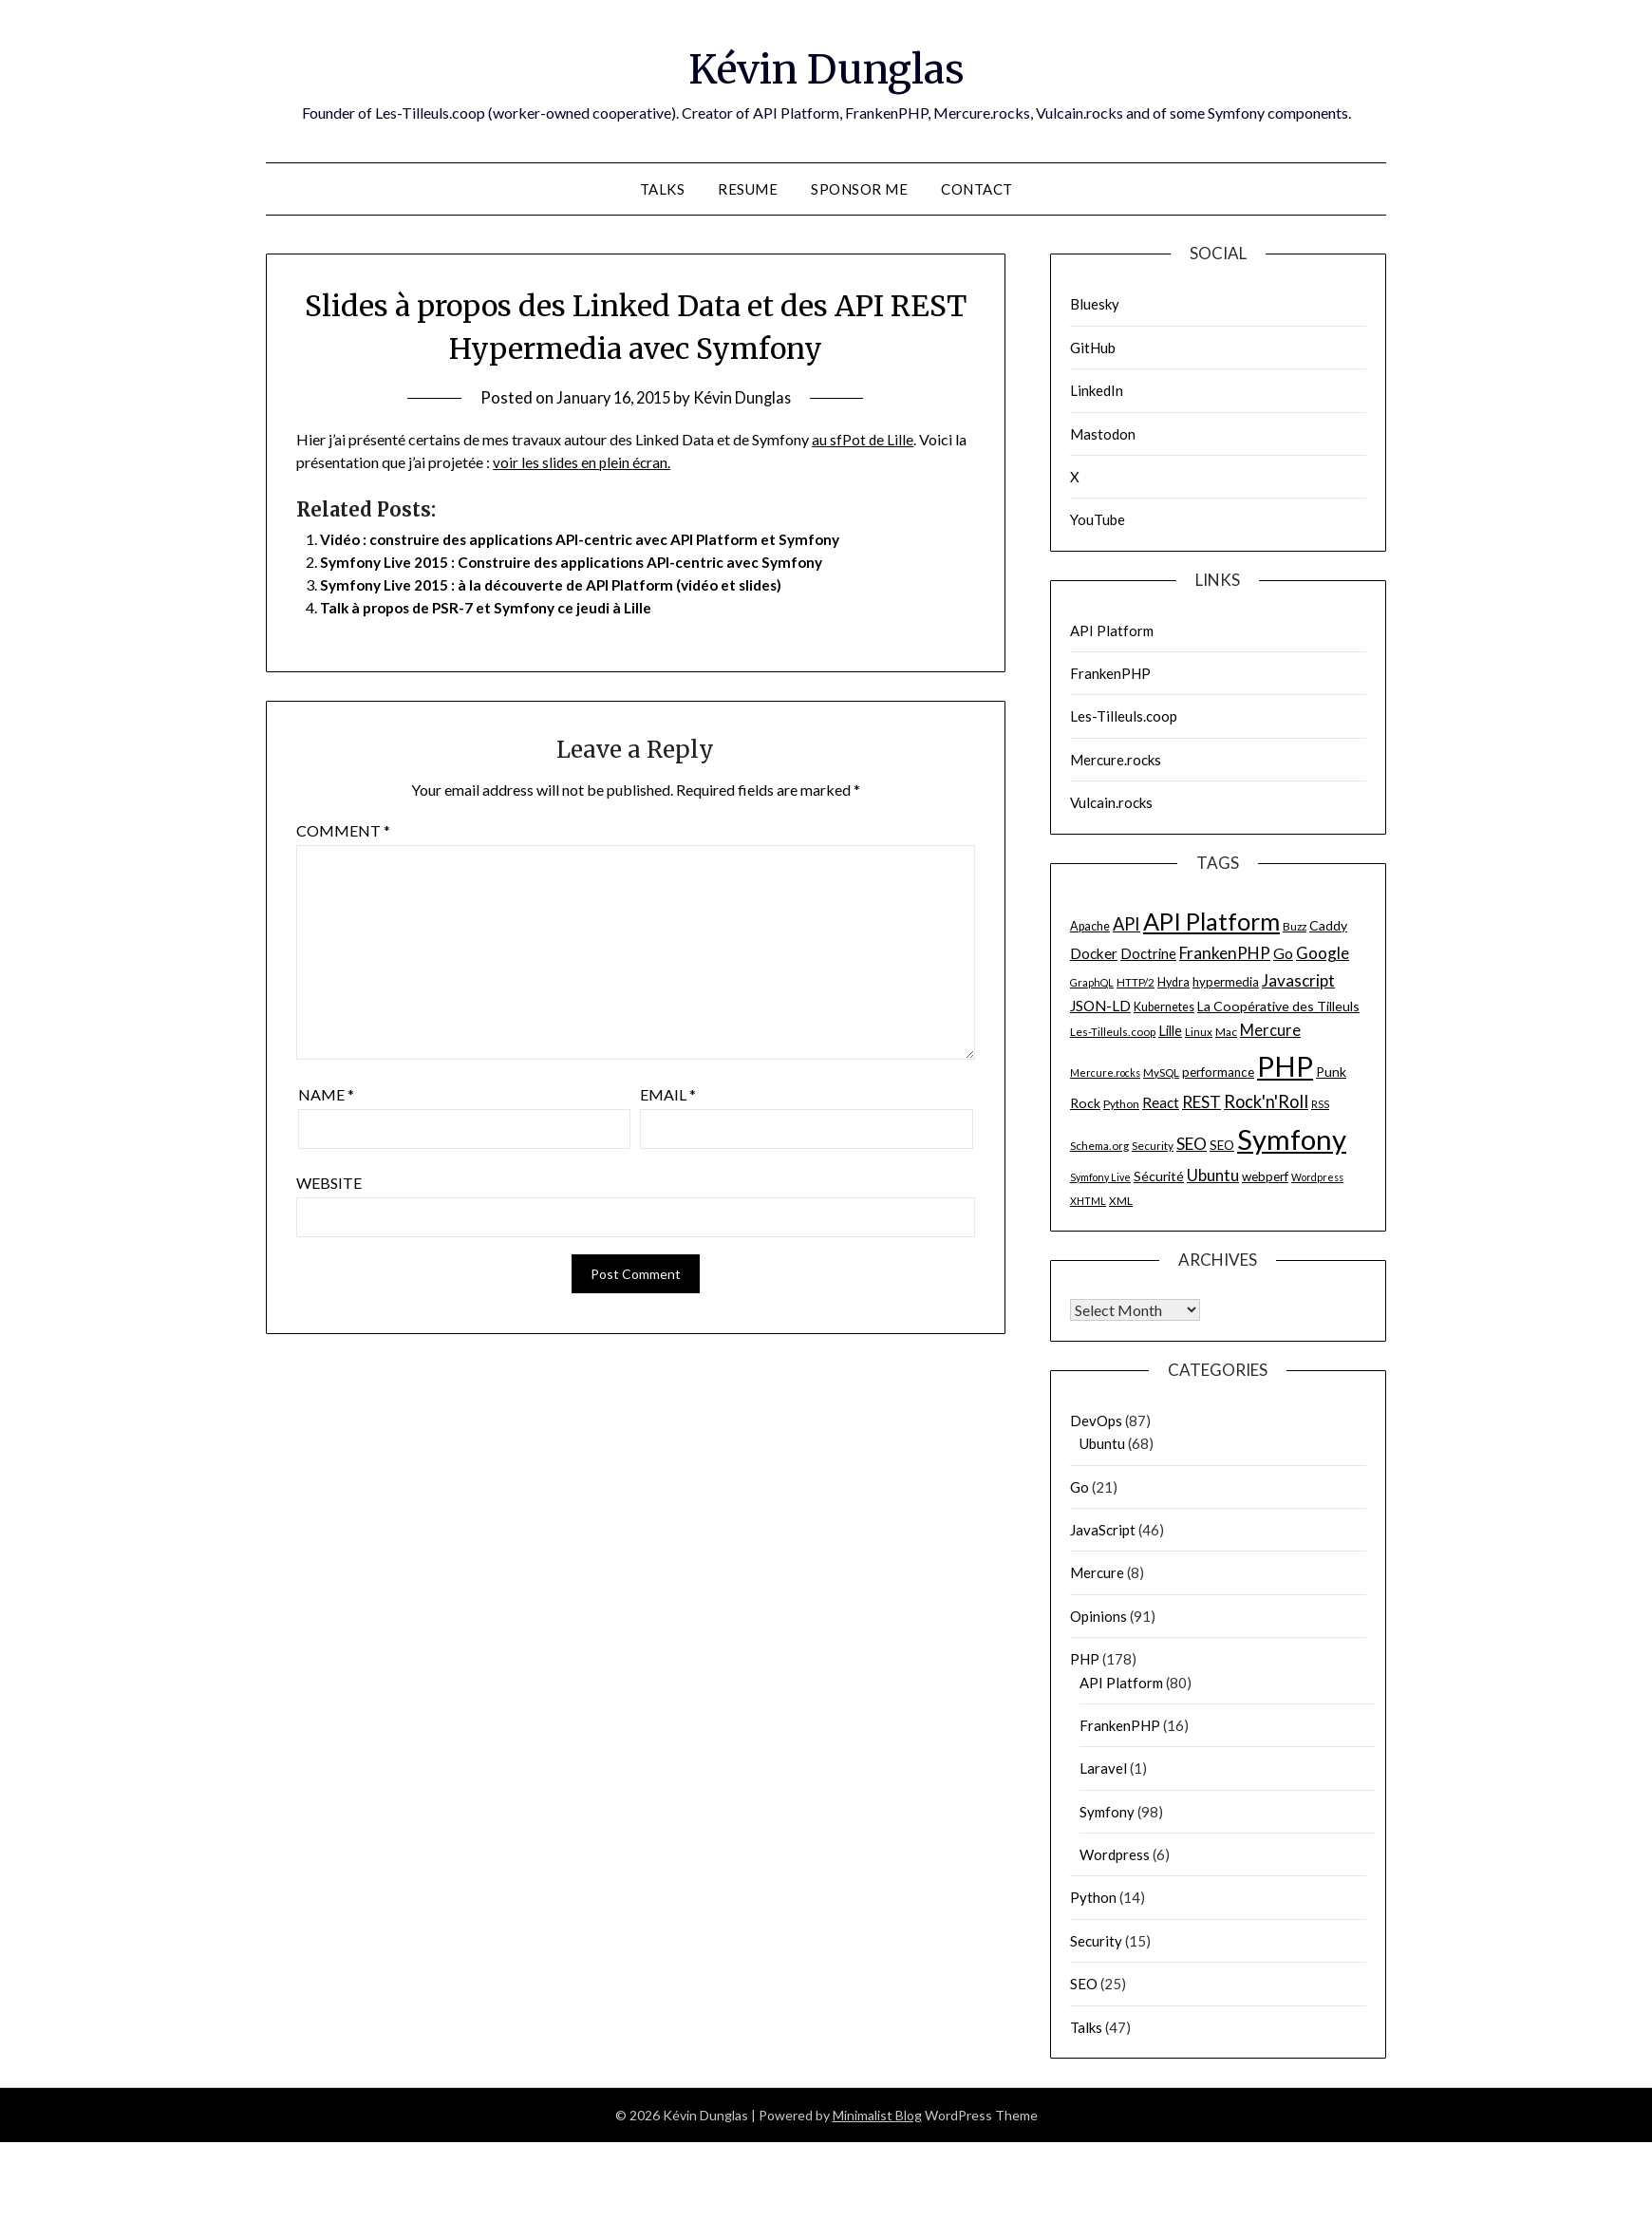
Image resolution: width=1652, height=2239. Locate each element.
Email (668, 1094)
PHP (1084, 1658)
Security (1096, 1940)
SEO (1084, 1983)
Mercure (1097, 1572)
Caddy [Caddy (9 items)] (1328, 925)
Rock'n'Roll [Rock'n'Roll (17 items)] (1266, 1101)
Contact (977, 189)
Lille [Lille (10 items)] (1170, 1030)
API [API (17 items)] (1126, 923)
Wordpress (1114, 1854)
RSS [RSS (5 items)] (1320, 1104)
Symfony (1107, 1811)
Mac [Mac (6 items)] (1226, 1032)
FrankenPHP (1110, 673)
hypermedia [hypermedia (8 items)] (1225, 981)
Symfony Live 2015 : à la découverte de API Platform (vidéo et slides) (560, 584)
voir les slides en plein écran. (583, 462)
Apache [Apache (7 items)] (1090, 926)
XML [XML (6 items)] (1121, 1201)
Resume (748, 189)
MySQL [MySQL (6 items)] (1161, 1072)
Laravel (1103, 1768)
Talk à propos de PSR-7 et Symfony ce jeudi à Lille (492, 607)
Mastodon (1103, 433)
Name (326, 1094)
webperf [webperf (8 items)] (1265, 1176)
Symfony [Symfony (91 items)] (1291, 1139)
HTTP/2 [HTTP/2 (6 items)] (1136, 982)
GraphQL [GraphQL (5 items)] (1092, 982)
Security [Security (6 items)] (1152, 1145)
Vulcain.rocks (1111, 802)
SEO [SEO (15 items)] (1191, 1144)
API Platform (1112, 630)
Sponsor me (859, 189)
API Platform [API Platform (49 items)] (1211, 921)
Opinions (1098, 1616)
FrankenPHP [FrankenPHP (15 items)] (1224, 953)
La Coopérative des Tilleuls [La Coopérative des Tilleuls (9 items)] (1278, 1006)
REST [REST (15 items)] (1201, 1102)
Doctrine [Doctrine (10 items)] (1148, 953)
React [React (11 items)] (1160, 1102)
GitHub (1093, 347)
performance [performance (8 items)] (1218, 1072)
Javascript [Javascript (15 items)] (1298, 980)
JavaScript (1103, 1529)
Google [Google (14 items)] (1322, 953)
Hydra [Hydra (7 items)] (1173, 982)
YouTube (1097, 519)
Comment (343, 830)
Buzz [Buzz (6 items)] (1294, 926)
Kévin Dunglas (826, 67)
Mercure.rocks (1115, 759)
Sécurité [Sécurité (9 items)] (1159, 1176)
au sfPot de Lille (863, 439)
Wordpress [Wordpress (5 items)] (1317, 1177)
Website (329, 1183)
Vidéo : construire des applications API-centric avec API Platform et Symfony (590, 539)
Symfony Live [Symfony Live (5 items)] (1100, 1177)
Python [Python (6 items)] (1121, 1104)
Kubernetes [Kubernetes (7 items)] (1164, 1007)
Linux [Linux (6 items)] (1198, 1032)
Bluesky (1094, 303)
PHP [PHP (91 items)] (1285, 1065)
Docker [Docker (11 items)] (1093, 953)
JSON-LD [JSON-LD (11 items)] (1100, 1005)
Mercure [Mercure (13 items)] (1270, 1030)
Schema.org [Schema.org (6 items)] (1099, 1145)
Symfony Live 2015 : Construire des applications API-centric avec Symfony (581, 562)
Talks (662, 189)
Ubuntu (1102, 1443)
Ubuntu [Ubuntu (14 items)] (1213, 1175)
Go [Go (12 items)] (1283, 953)
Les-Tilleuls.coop (1123, 715)
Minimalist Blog (877, 2115)
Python (1093, 1897)
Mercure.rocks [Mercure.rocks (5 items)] (1105, 1072)
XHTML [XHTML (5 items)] (1088, 1201)
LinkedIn (1096, 390)
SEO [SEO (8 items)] (1222, 1145)
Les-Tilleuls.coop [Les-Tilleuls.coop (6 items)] (1112, 1032)
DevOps (1096, 1420)
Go (1079, 1487)
